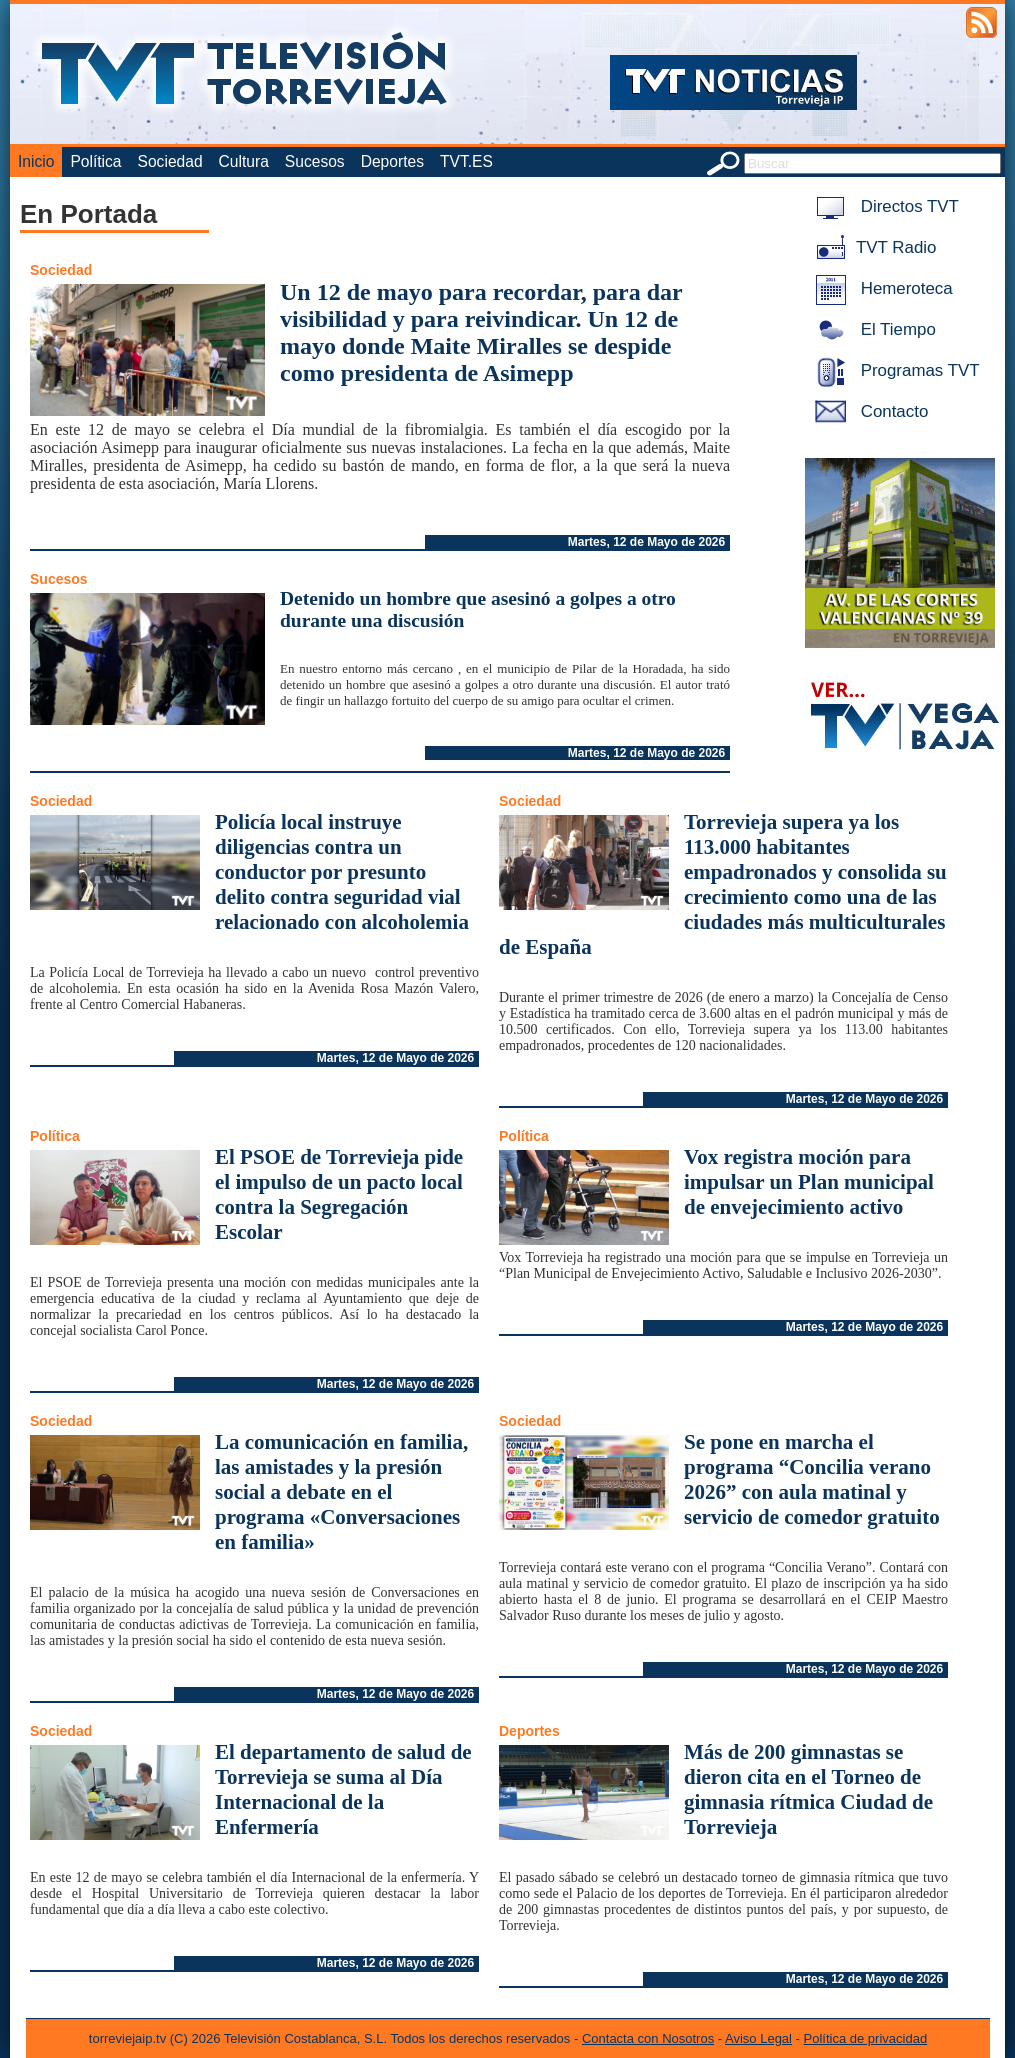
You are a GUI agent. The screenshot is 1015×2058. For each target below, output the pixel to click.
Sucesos (315, 161)
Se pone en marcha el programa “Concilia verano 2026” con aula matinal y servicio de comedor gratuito (812, 1479)
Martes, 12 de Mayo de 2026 (646, 542)
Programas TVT (894, 370)
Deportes (392, 161)
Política (95, 161)
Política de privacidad (866, 2038)
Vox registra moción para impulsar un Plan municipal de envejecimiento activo (809, 1182)
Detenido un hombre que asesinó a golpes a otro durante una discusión (478, 609)
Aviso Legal (758, 2038)
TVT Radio (872, 247)
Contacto (868, 411)
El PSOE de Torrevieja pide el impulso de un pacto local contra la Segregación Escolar (339, 1194)
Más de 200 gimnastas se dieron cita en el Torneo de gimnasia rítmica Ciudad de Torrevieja (808, 1789)
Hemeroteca (880, 288)
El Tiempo (872, 329)
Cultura (244, 161)
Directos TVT (883, 206)
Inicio (36, 161)
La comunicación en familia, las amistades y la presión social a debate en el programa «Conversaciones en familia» (341, 1492)
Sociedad (170, 161)
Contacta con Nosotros (648, 2038)
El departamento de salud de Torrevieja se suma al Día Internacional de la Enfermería (343, 1789)
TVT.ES (466, 161)
